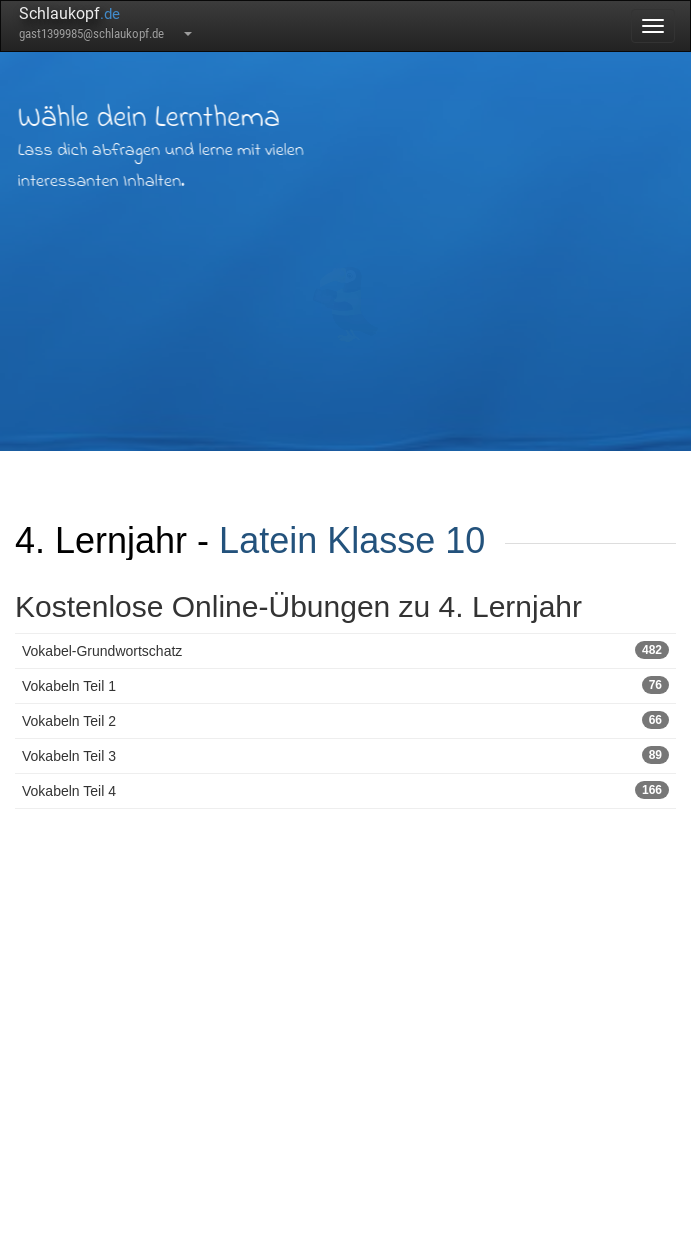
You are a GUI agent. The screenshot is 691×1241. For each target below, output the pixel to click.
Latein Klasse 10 (352, 540)
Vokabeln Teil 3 (345, 755)
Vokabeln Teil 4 (345, 790)
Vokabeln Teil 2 (345, 720)
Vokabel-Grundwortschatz (345, 650)
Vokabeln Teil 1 (345, 685)
